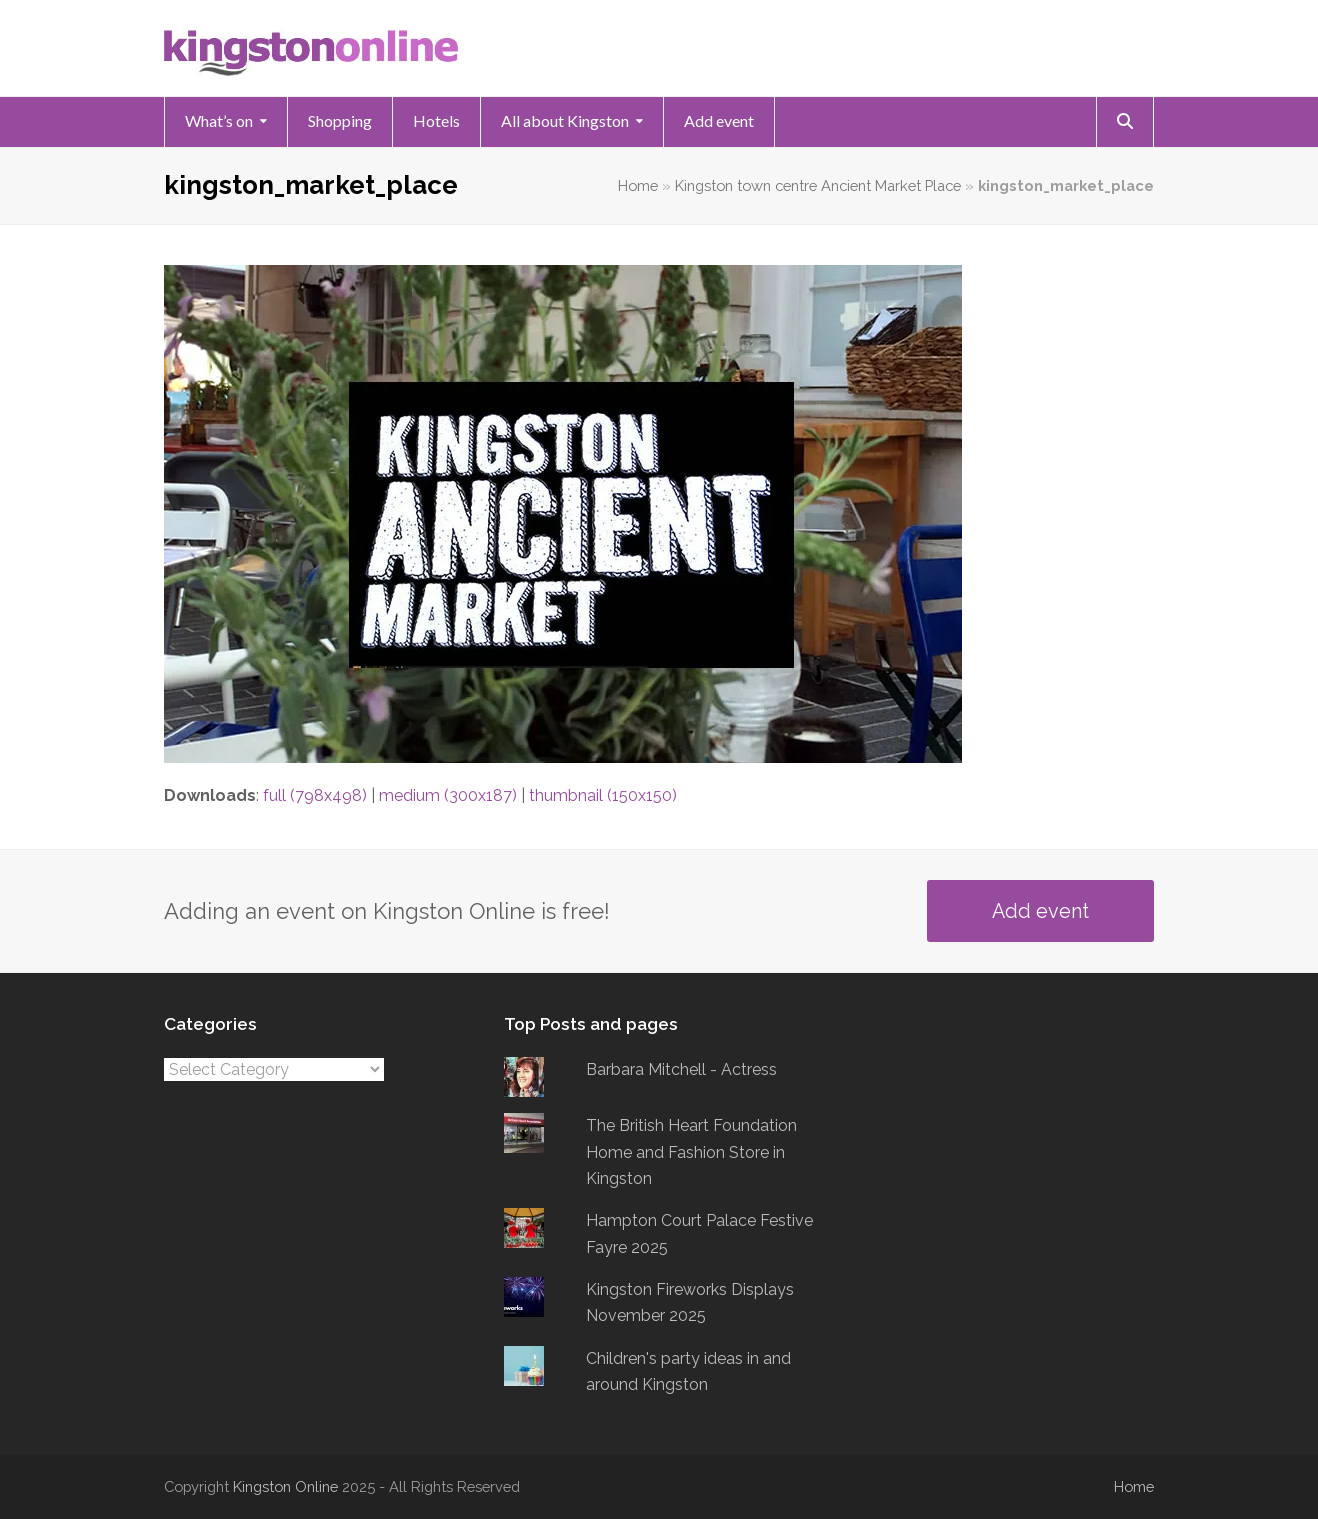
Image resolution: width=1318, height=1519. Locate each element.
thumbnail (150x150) (603, 795)
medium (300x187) (448, 795)
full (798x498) (315, 795)
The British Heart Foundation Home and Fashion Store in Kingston (691, 1152)
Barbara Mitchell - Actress (681, 1069)
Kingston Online (285, 1486)
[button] (1125, 122)
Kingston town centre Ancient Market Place (818, 185)
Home (638, 185)
